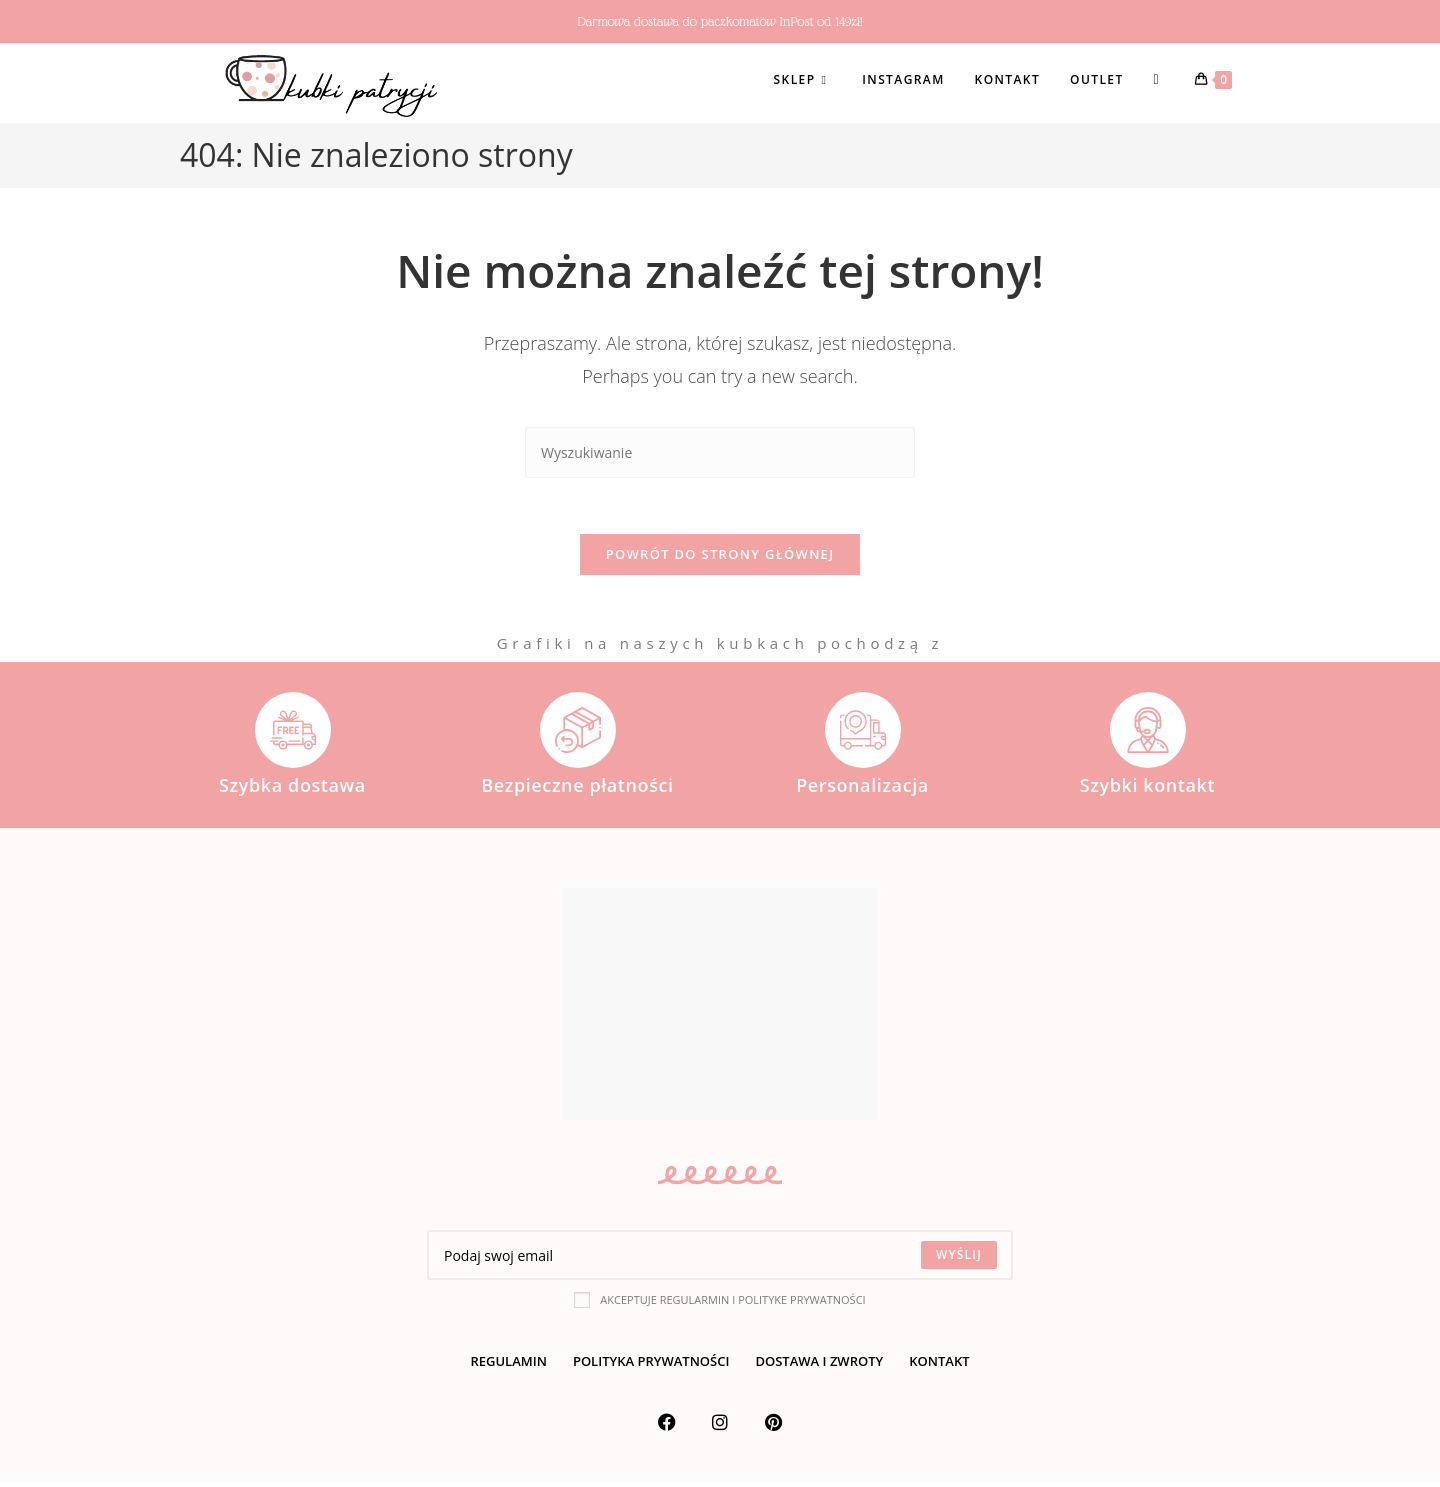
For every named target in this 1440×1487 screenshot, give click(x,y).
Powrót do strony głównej (720, 559)
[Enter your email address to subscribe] (720, 1261)
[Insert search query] (720, 452)
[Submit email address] (959, 1261)
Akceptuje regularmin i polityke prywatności (719, 1305)
